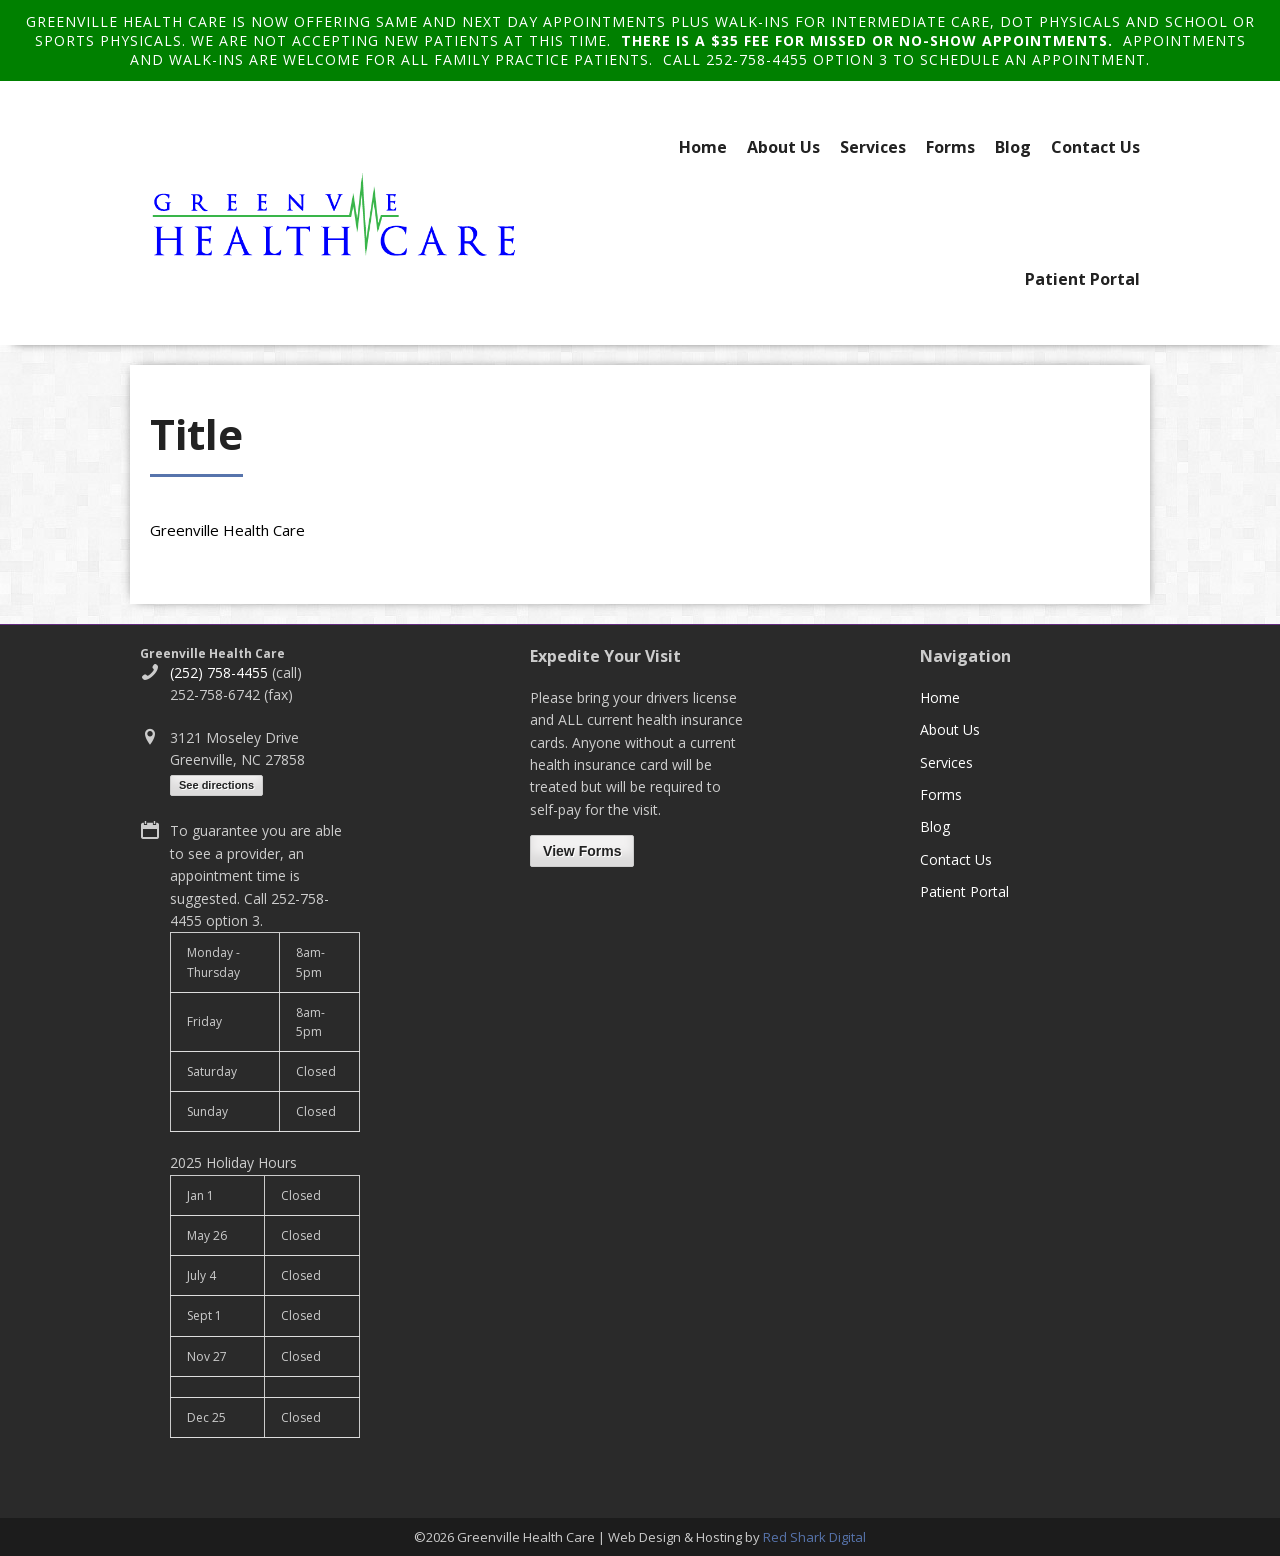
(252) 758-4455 (219, 672)
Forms (950, 147)
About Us (783, 147)
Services (873, 147)
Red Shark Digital (814, 1537)
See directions (216, 785)
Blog (1013, 147)
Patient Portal (1082, 279)
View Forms (582, 851)
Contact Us (1095, 147)
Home (703, 147)
